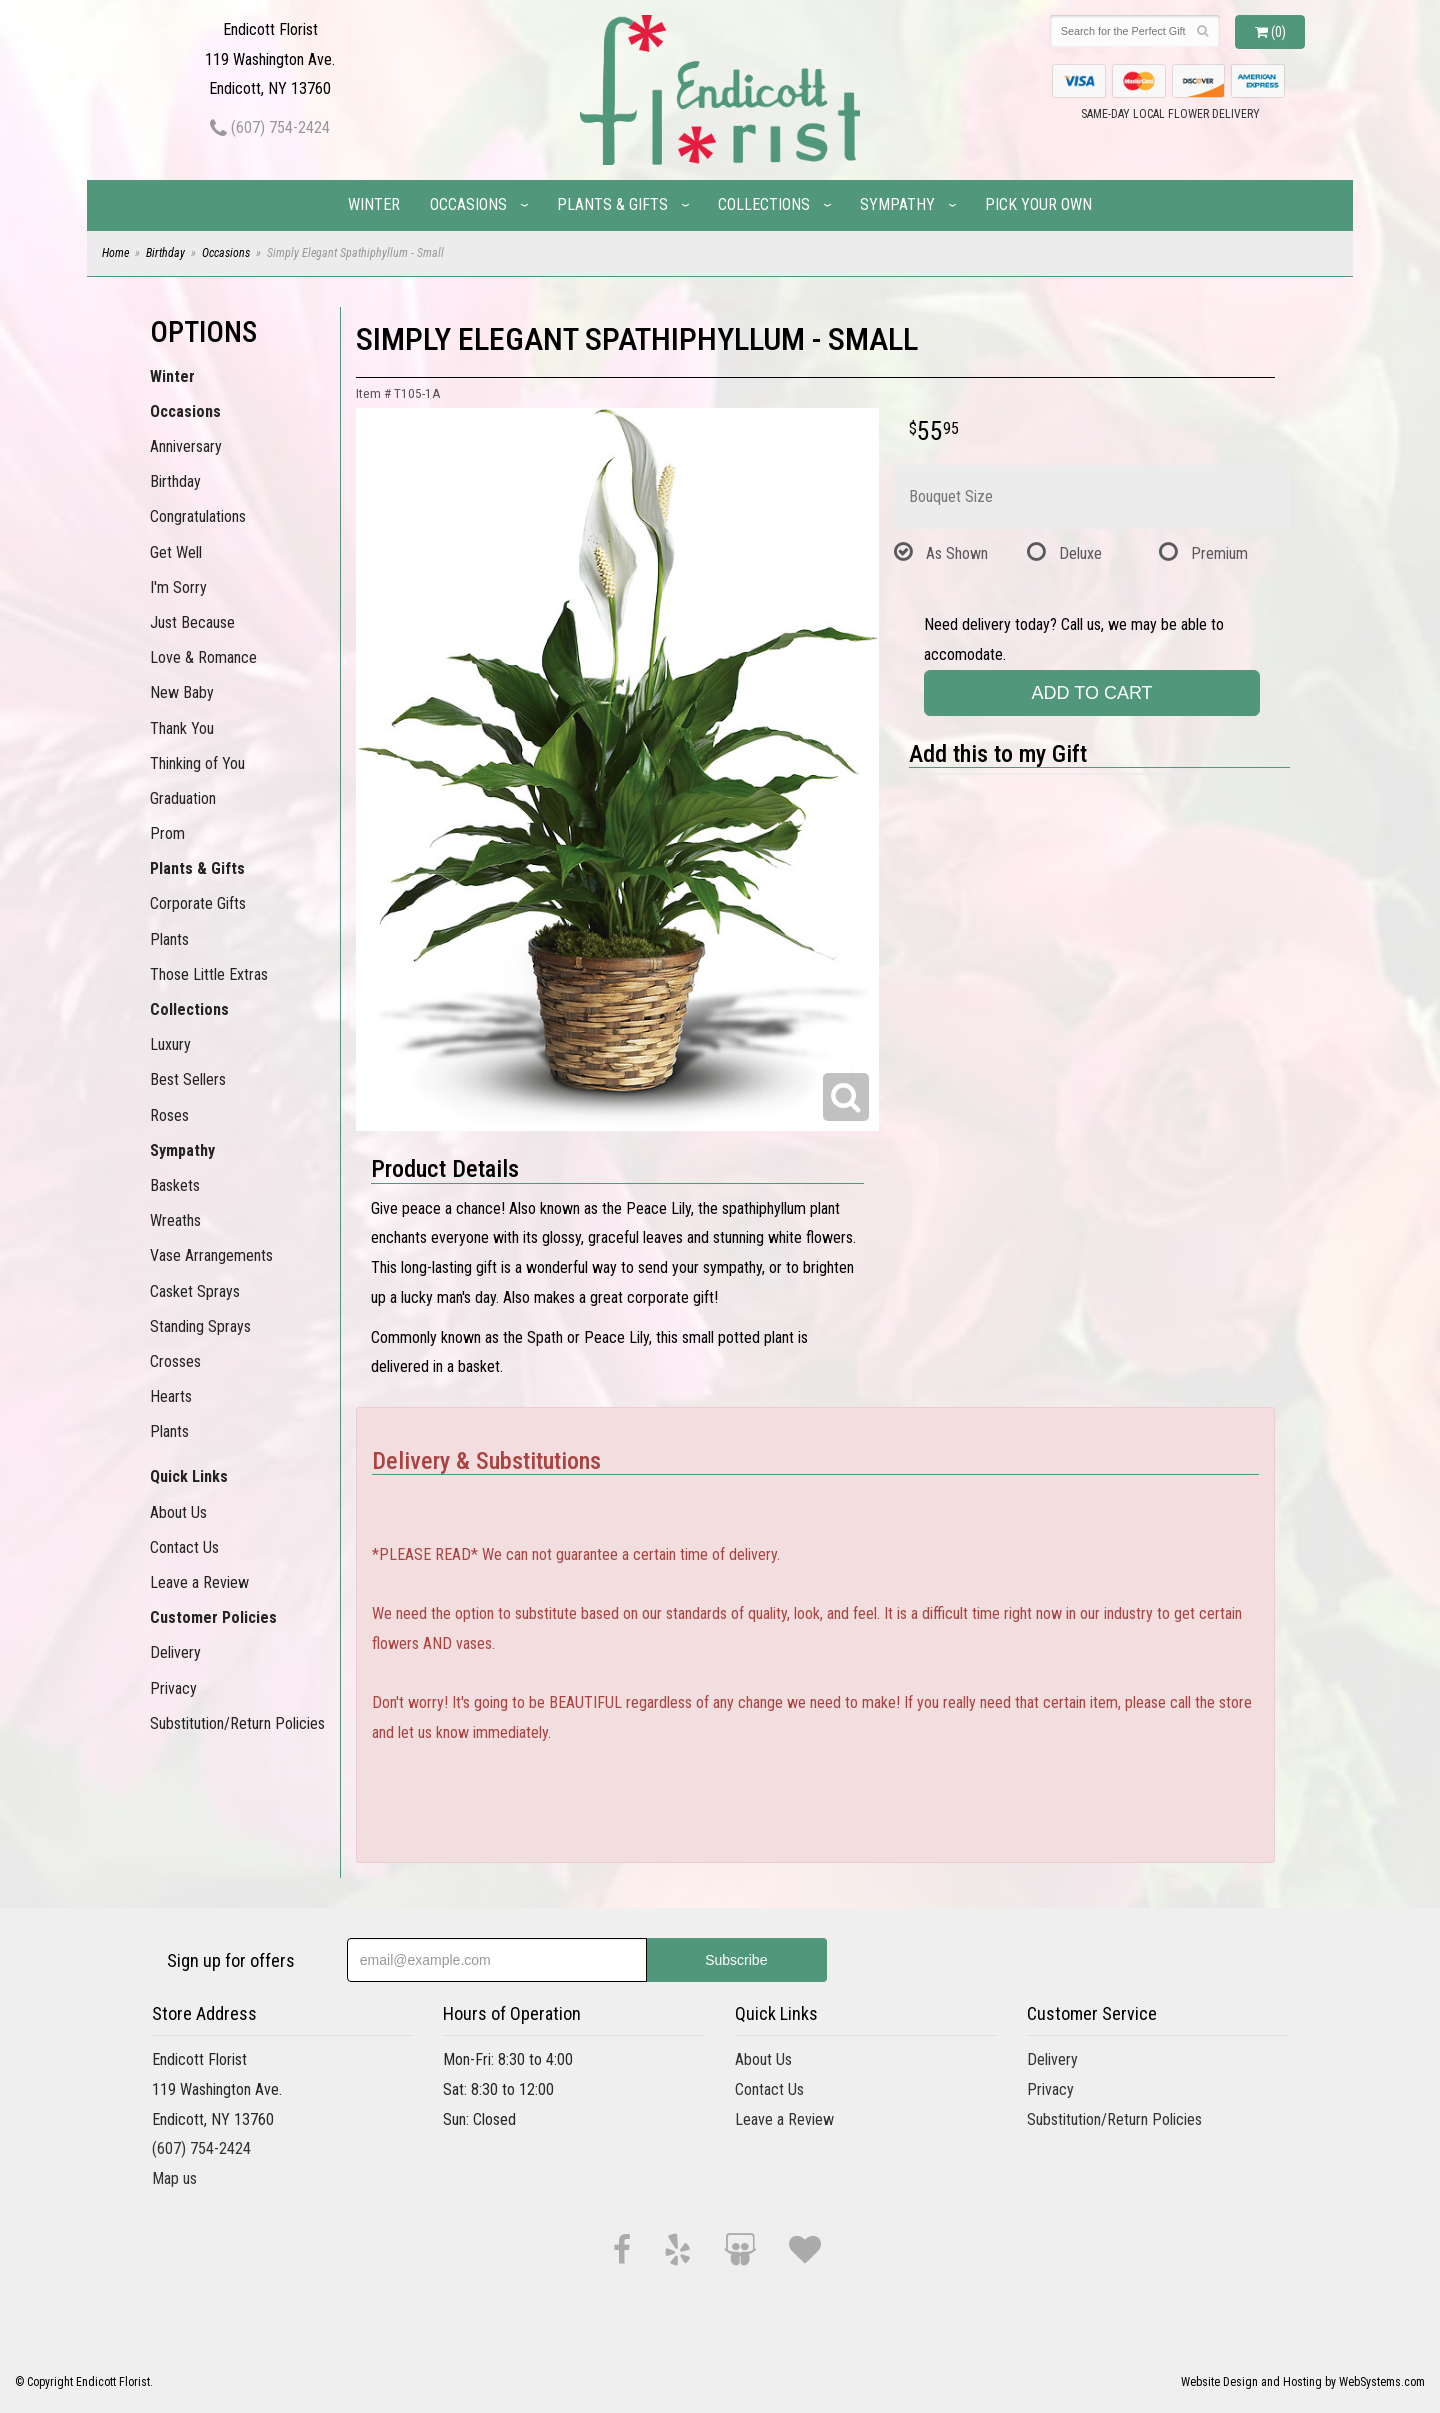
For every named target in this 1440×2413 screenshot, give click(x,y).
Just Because (192, 622)
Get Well (176, 552)
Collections (764, 204)
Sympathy (897, 204)
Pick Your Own (1038, 204)
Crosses (175, 1361)
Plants (169, 939)
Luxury (170, 1044)
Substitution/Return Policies (237, 1723)
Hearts (171, 1396)
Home (115, 253)
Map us (174, 2178)
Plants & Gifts (612, 204)
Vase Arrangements (211, 1255)
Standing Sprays (200, 1326)
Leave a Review (199, 1582)
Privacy (173, 1688)
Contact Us (184, 1547)
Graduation (183, 798)
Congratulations (198, 516)
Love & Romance (203, 657)
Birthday (165, 253)
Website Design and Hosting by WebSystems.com (1303, 2382)
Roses (169, 1115)
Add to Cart (1092, 693)
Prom (167, 833)
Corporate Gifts (198, 903)
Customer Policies (213, 1617)
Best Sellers (188, 1079)
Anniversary (186, 446)
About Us (178, 1512)
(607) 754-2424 (270, 127)
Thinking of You (197, 763)
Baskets (175, 1185)
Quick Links (189, 1476)
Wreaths (175, 1220)
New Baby (182, 692)
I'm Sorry (178, 587)
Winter (374, 204)
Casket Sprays (195, 1291)
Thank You (182, 728)
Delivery (175, 1652)
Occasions (468, 204)
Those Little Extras (209, 974)
